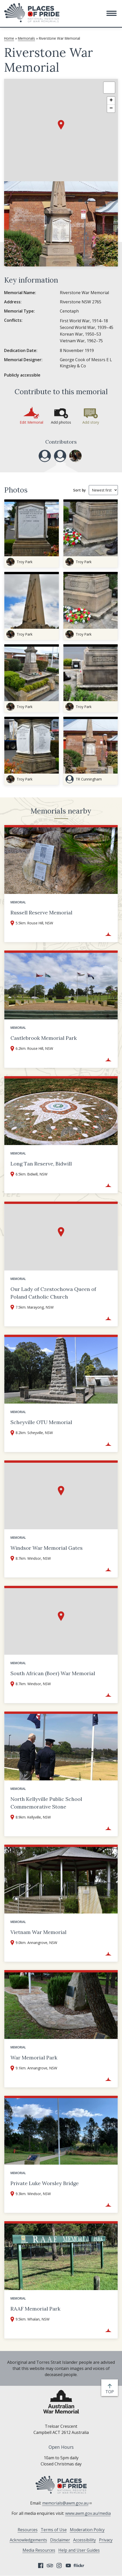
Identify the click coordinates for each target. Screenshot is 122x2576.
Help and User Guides (79, 2550)
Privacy (106, 2540)
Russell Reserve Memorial (41, 912)
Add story (90, 422)
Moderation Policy (87, 2529)
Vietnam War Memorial (38, 1932)
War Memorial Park (33, 2057)
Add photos (61, 422)
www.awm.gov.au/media (88, 2513)
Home (9, 38)
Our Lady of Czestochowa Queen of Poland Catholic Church (53, 1293)
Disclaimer (60, 2540)
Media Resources (39, 2550)
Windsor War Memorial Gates (46, 1548)
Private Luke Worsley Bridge (44, 2183)
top (110, 2392)
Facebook (41, 2565)
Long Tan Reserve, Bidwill (41, 1163)
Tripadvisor (50, 2565)
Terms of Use (54, 2529)
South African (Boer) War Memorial (52, 1673)
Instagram (59, 2565)
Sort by (79, 490)
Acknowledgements (28, 2540)
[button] (111, 13)
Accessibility (84, 2540)
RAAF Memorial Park (35, 2308)
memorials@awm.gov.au (67, 2503)
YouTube (68, 2565)
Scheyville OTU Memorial (41, 1422)
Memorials (26, 38)
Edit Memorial (31, 422)
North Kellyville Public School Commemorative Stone (46, 1803)
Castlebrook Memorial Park (43, 1038)
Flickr (79, 2565)
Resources (28, 2529)
